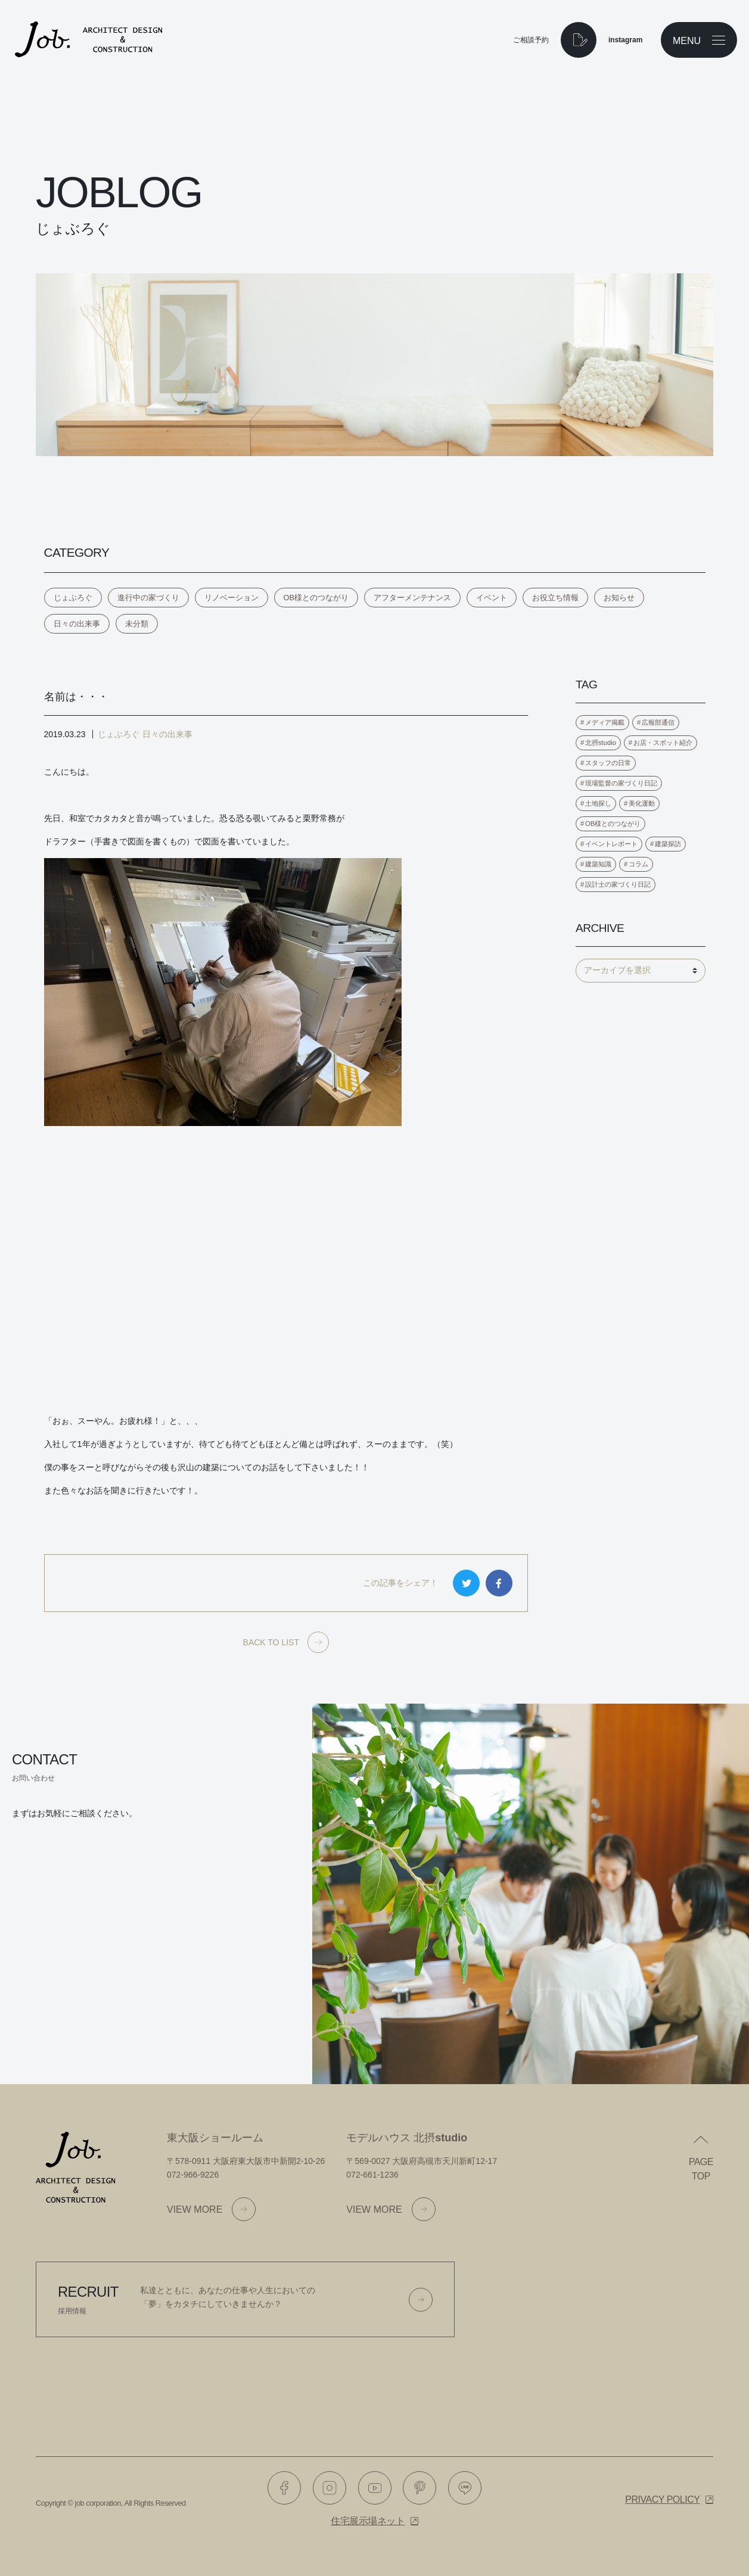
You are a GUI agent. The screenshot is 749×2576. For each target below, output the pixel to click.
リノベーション (231, 597)
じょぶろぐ (73, 597)
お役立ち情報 (555, 597)
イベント (491, 597)
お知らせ (619, 597)
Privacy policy (662, 2499)
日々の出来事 (77, 623)
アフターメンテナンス (412, 597)
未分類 (136, 623)
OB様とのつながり (316, 597)
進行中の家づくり (148, 597)
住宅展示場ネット (368, 2521)
